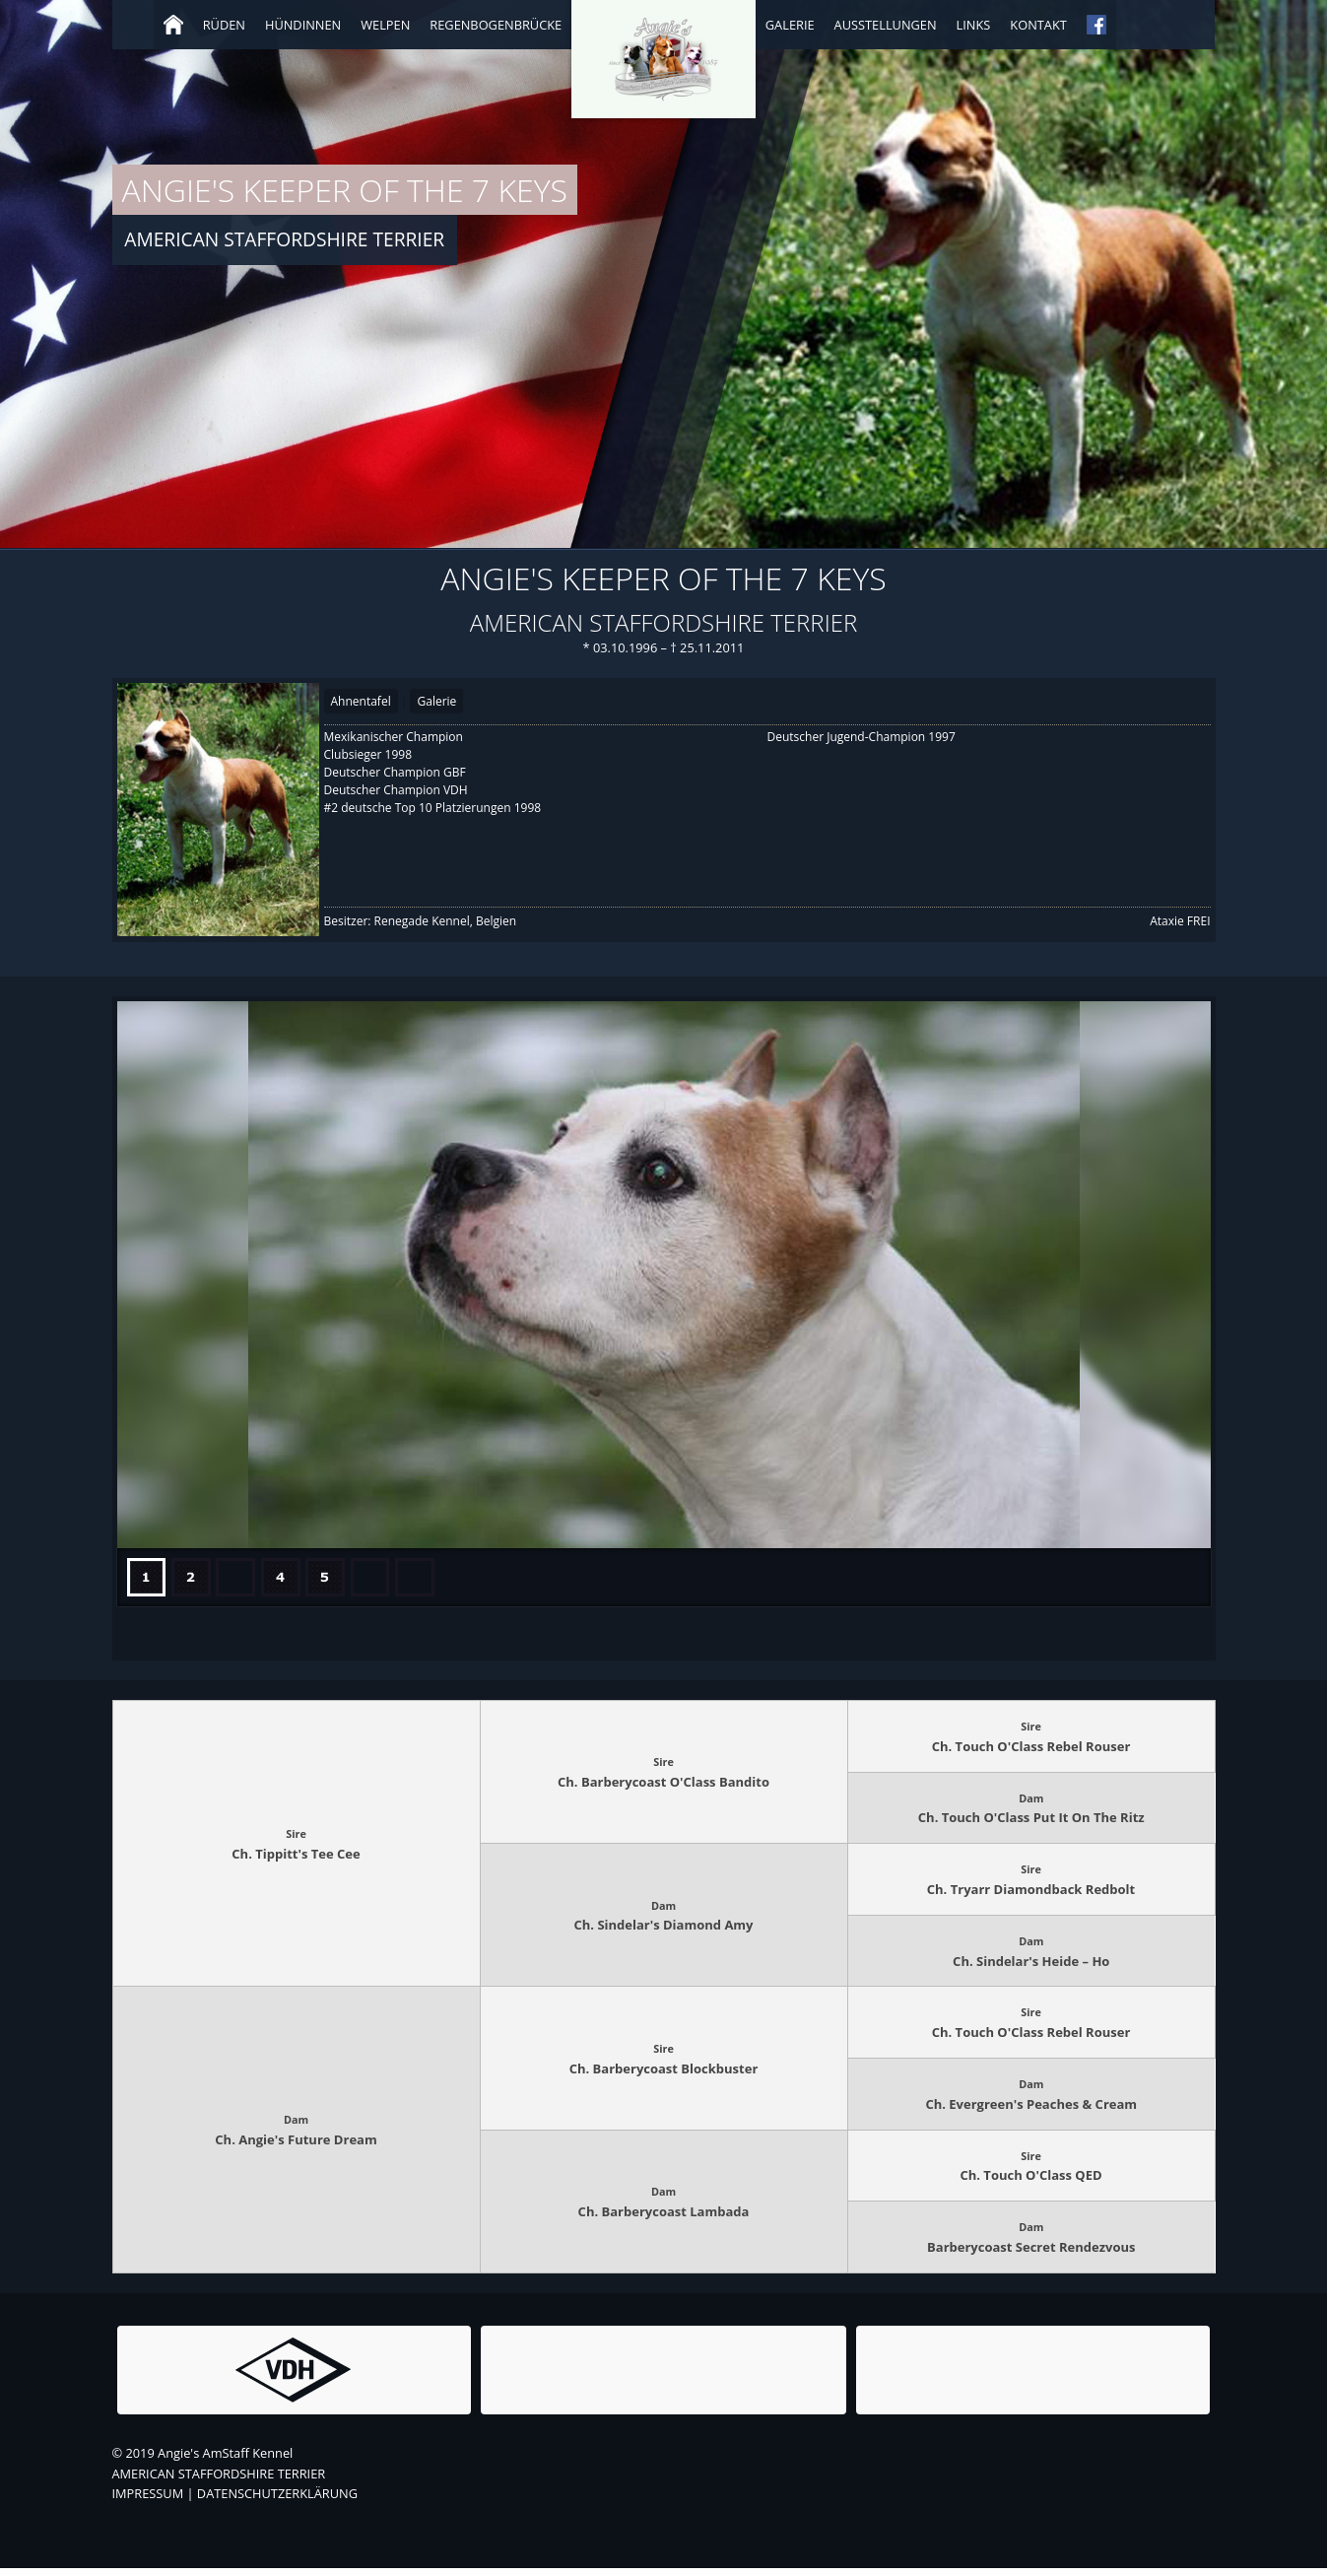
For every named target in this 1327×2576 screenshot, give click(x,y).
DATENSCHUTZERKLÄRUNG (277, 2501)
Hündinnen (303, 25)
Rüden (224, 25)
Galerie (790, 25)
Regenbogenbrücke (496, 25)
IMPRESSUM (148, 2501)
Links (974, 25)
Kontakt (1038, 25)
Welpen (385, 25)
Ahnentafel (361, 701)
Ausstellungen (885, 25)
